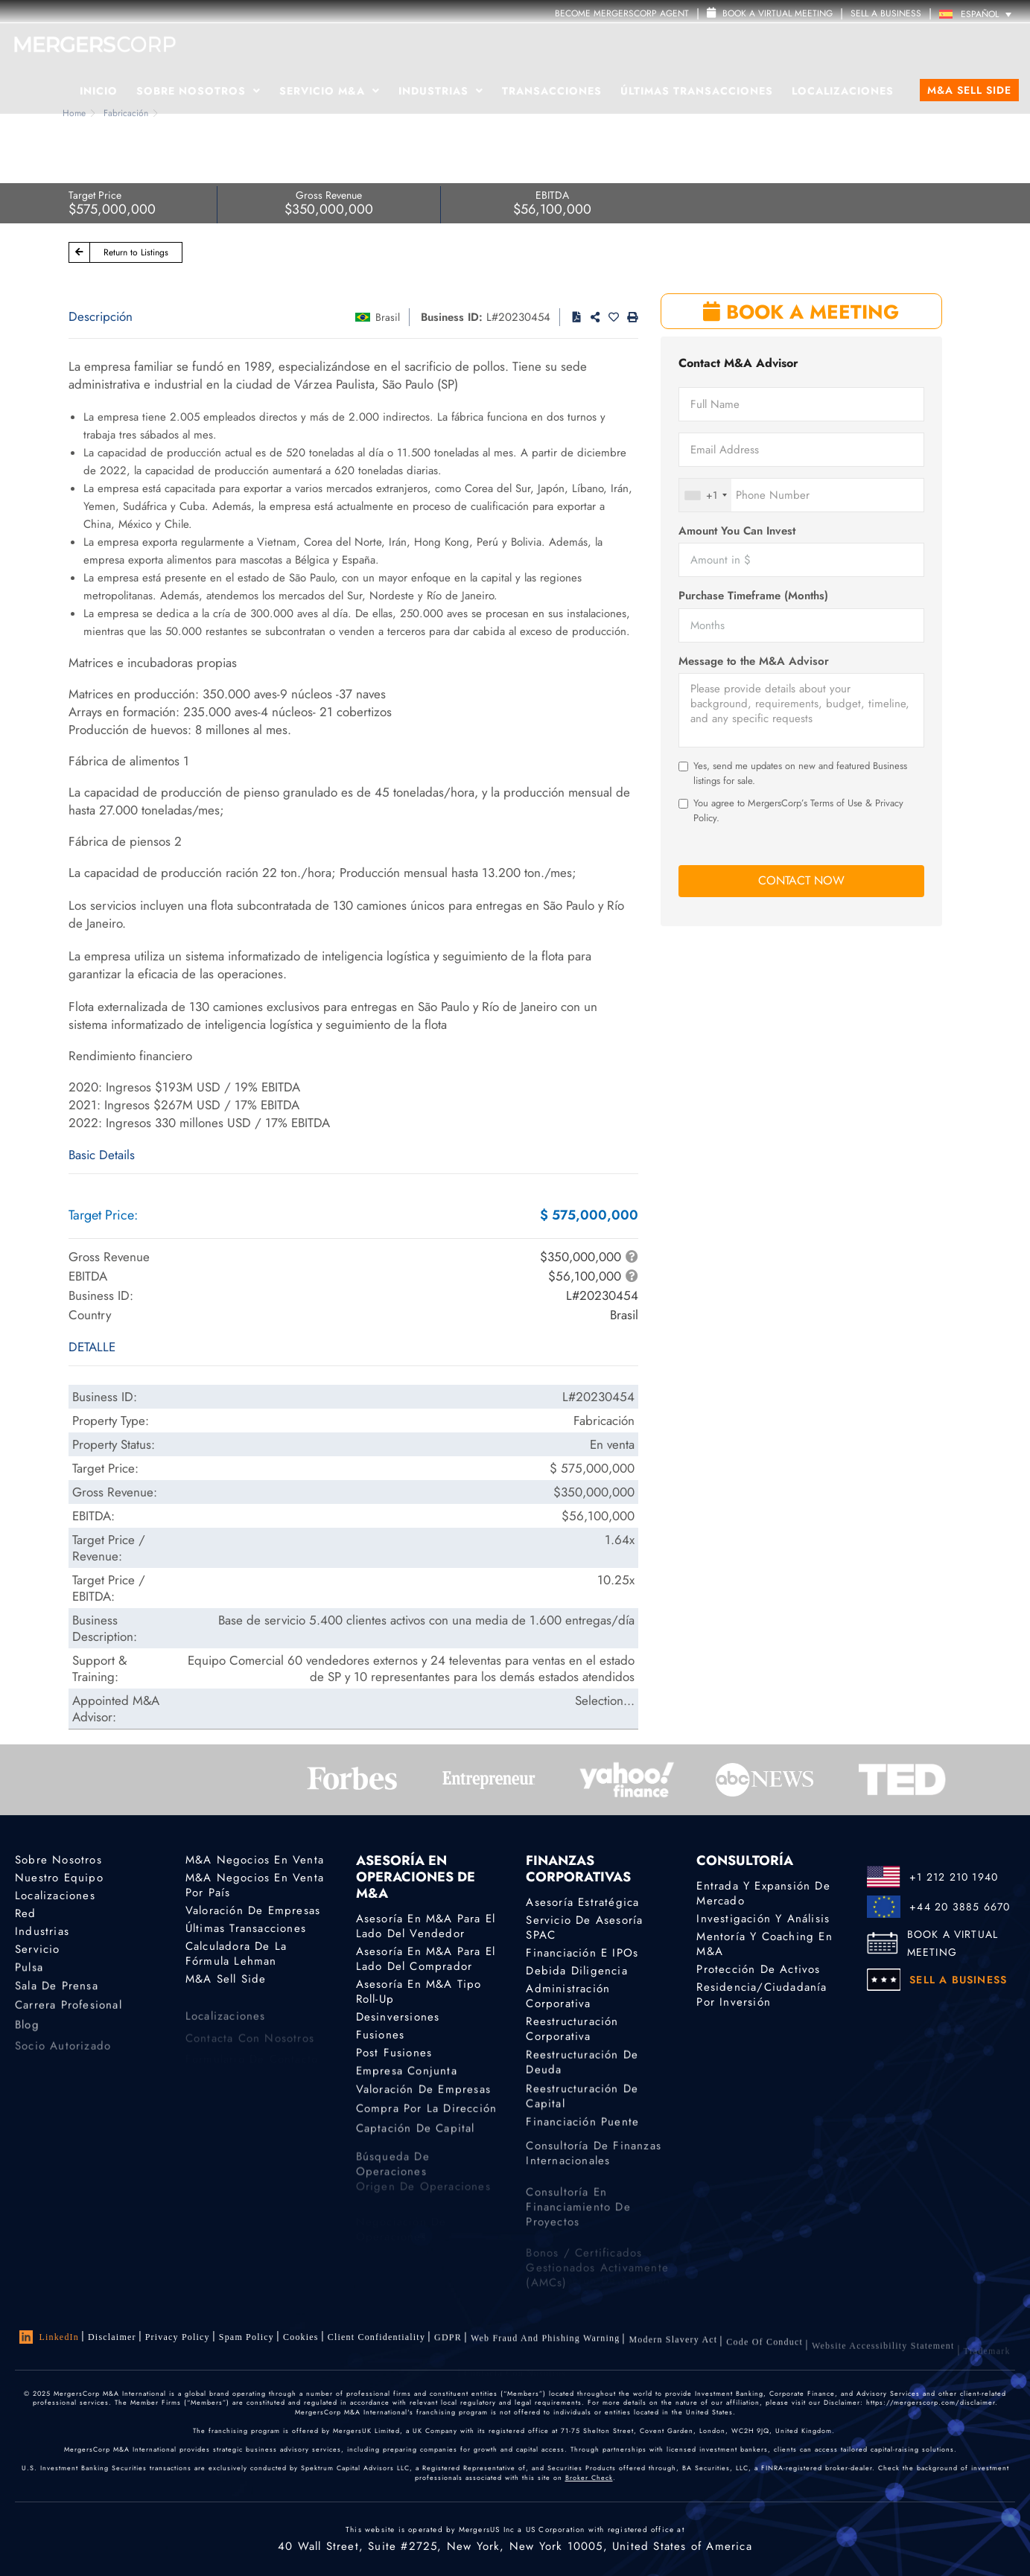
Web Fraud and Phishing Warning (545, 2346)
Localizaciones (843, 90)
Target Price (95, 195)
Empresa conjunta (406, 2075)
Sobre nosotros (58, 1859)
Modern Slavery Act (673, 2352)
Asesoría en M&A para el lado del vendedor (426, 1926)
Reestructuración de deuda (582, 2070)
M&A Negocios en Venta (254, 1859)
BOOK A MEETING (801, 312)
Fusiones (380, 2035)
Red (25, 1914)
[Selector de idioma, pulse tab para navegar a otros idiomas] (979, 13)
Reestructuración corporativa (572, 2033)
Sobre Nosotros (198, 90)
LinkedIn (49, 2337)
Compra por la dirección (426, 2118)
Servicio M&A (329, 90)
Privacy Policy (177, 2337)
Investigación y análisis (763, 1918)
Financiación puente (582, 2132)
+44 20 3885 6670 (959, 1906)
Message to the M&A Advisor (753, 661)
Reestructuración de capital (582, 2111)
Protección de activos (758, 1969)
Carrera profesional (68, 2015)
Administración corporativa (568, 1998)
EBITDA (552, 195)
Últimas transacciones (696, 90)
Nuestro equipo (59, 1877)
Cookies (301, 2338)
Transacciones (552, 90)
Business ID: (452, 317)
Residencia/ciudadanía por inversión (761, 1997)
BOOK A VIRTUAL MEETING (953, 1943)
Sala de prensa (56, 1993)
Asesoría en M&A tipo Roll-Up (419, 1991)
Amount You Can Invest (736, 531)
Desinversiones (398, 2016)
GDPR (448, 2342)
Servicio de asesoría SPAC (584, 1927)
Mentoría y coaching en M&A (764, 1944)
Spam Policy (246, 2337)
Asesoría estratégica (582, 1902)
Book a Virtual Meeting (770, 13)
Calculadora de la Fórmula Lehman (236, 1956)
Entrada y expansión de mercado (763, 1893)
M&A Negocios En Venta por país (254, 1885)
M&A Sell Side (969, 90)
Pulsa (29, 1971)
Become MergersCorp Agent (622, 13)
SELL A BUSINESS (886, 13)
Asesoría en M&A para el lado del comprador (426, 1959)
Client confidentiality (376, 2340)
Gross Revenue (329, 195)
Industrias (440, 90)
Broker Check (589, 2477)
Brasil (387, 317)
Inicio (99, 90)
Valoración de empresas (252, 1910)
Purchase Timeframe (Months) (753, 596)
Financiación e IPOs (582, 1952)
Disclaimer (112, 2337)
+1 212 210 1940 (953, 1876)
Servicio (37, 1951)
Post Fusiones (394, 2054)
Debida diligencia (576, 1970)
